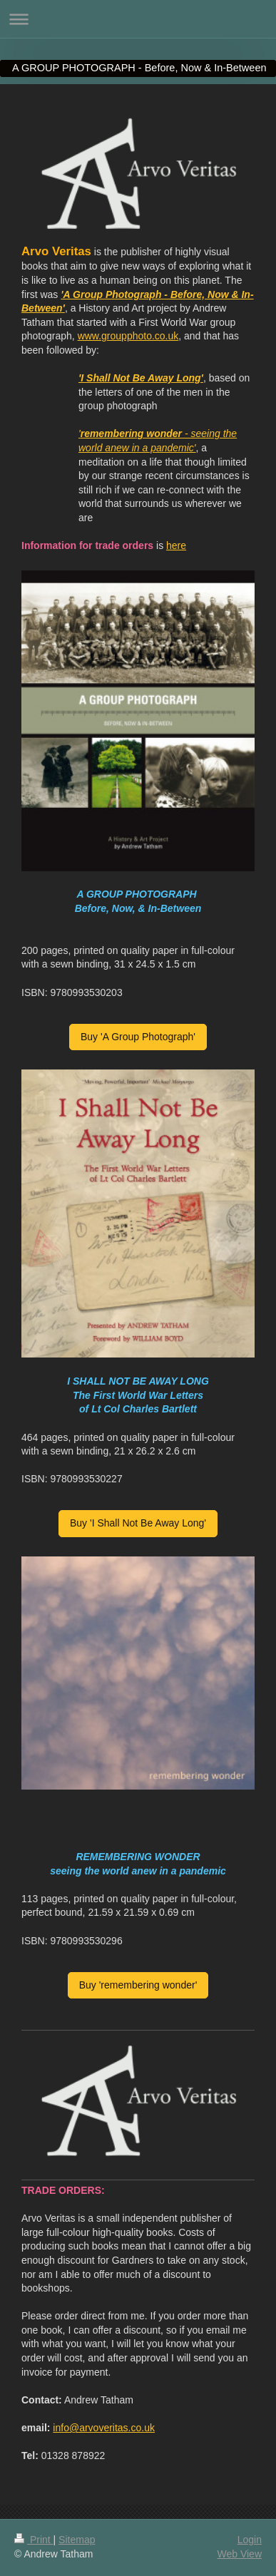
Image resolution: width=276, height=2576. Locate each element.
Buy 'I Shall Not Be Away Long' (138, 1523)
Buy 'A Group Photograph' (138, 1036)
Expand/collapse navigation (138, 19)
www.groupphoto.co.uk (128, 336)
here (176, 545)
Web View (239, 2554)
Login (249, 2539)
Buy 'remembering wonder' (138, 1985)
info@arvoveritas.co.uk (104, 2427)
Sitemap (76, 2539)
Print (33, 2539)
